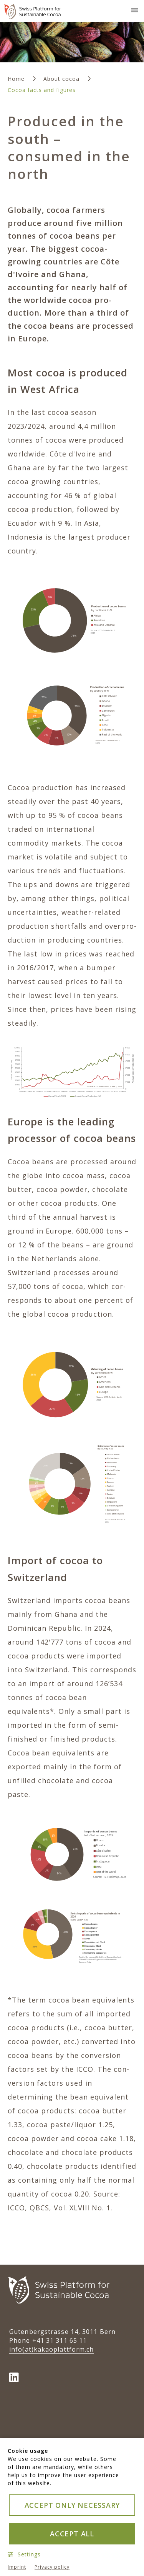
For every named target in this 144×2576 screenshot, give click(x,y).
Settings (24, 2554)
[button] (133, 9)
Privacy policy (52, 2567)
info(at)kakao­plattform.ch (51, 2349)
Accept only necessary (72, 2505)
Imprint (17, 2567)
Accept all (72, 2533)
